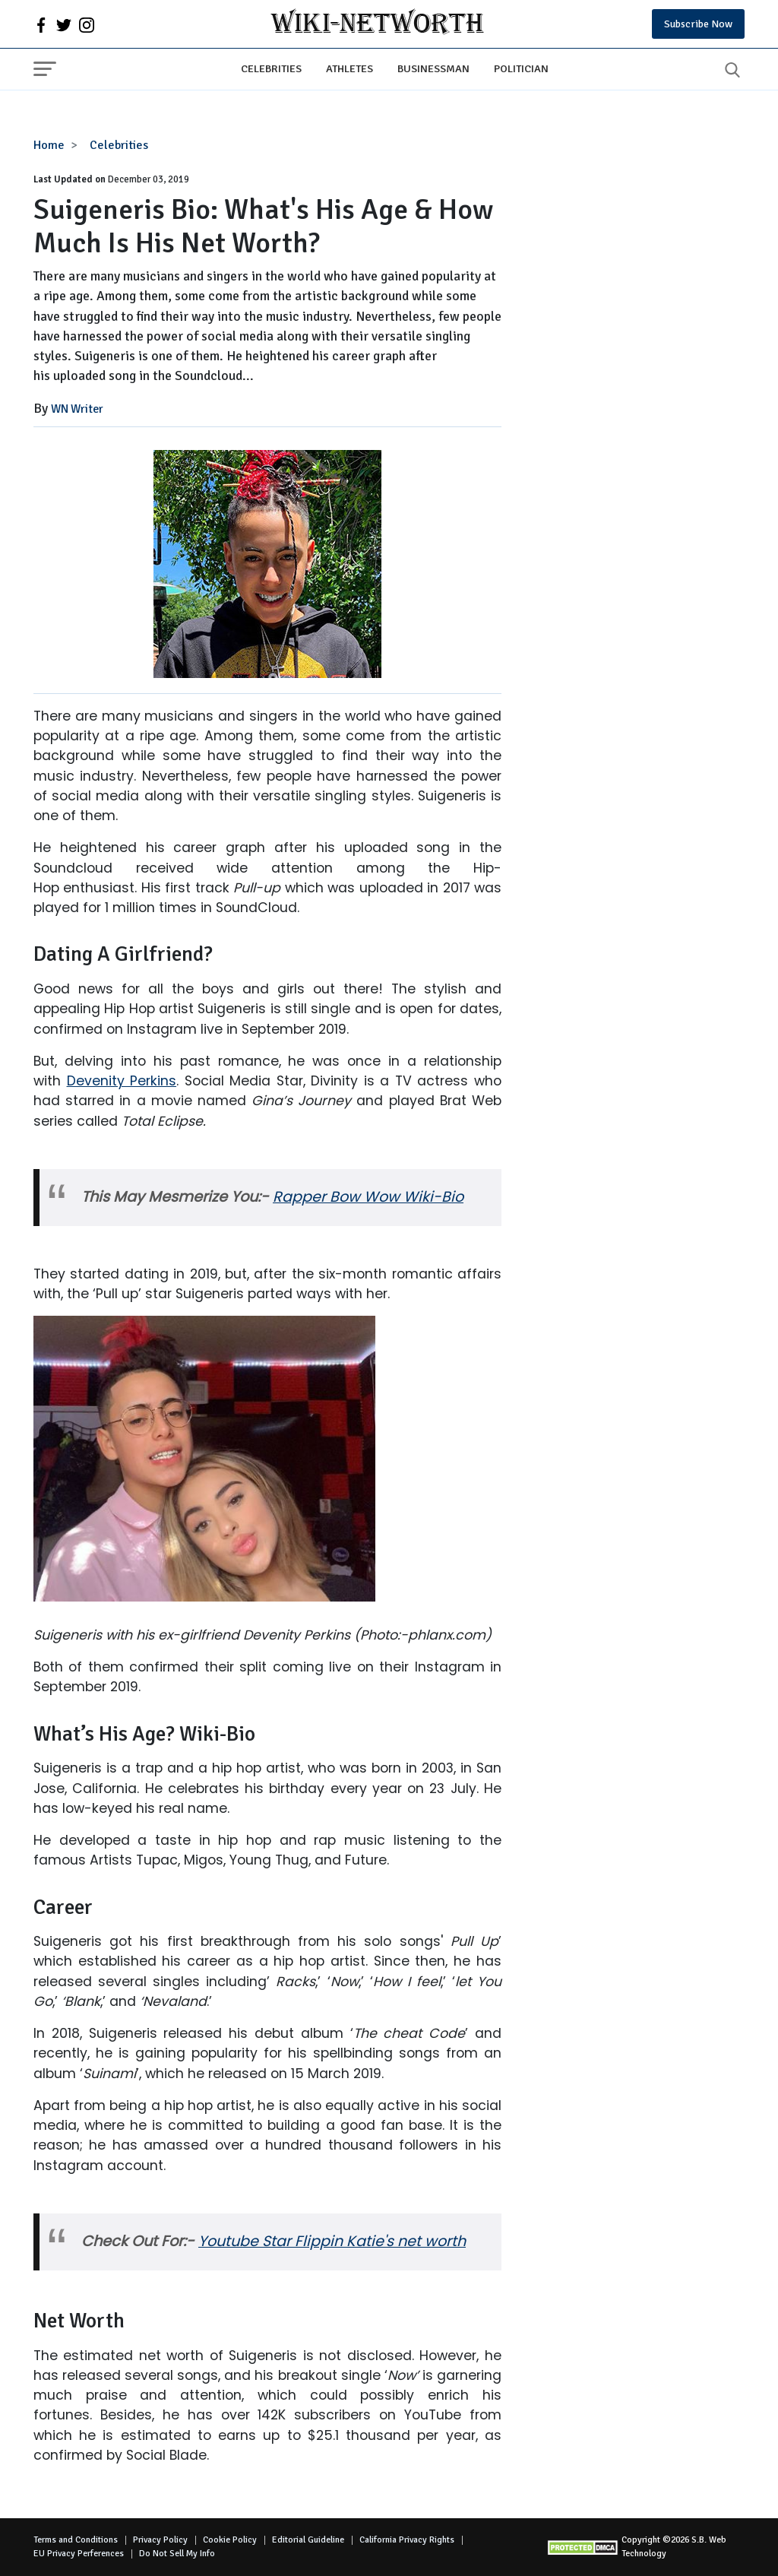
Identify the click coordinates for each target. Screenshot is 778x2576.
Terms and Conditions (75, 2540)
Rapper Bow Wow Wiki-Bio (368, 1197)
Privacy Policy (160, 2540)
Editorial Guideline (308, 2540)
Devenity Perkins (122, 1081)
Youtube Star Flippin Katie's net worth (332, 2241)
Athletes (349, 68)
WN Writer (77, 409)
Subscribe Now (698, 23)
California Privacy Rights (406, 2540)
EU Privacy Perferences (78, 2553)
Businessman (433, 68)
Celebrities (271, 68)
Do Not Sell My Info (177, 2553)
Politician (521, 68)
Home (49, 145)
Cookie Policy (230, 2540)
